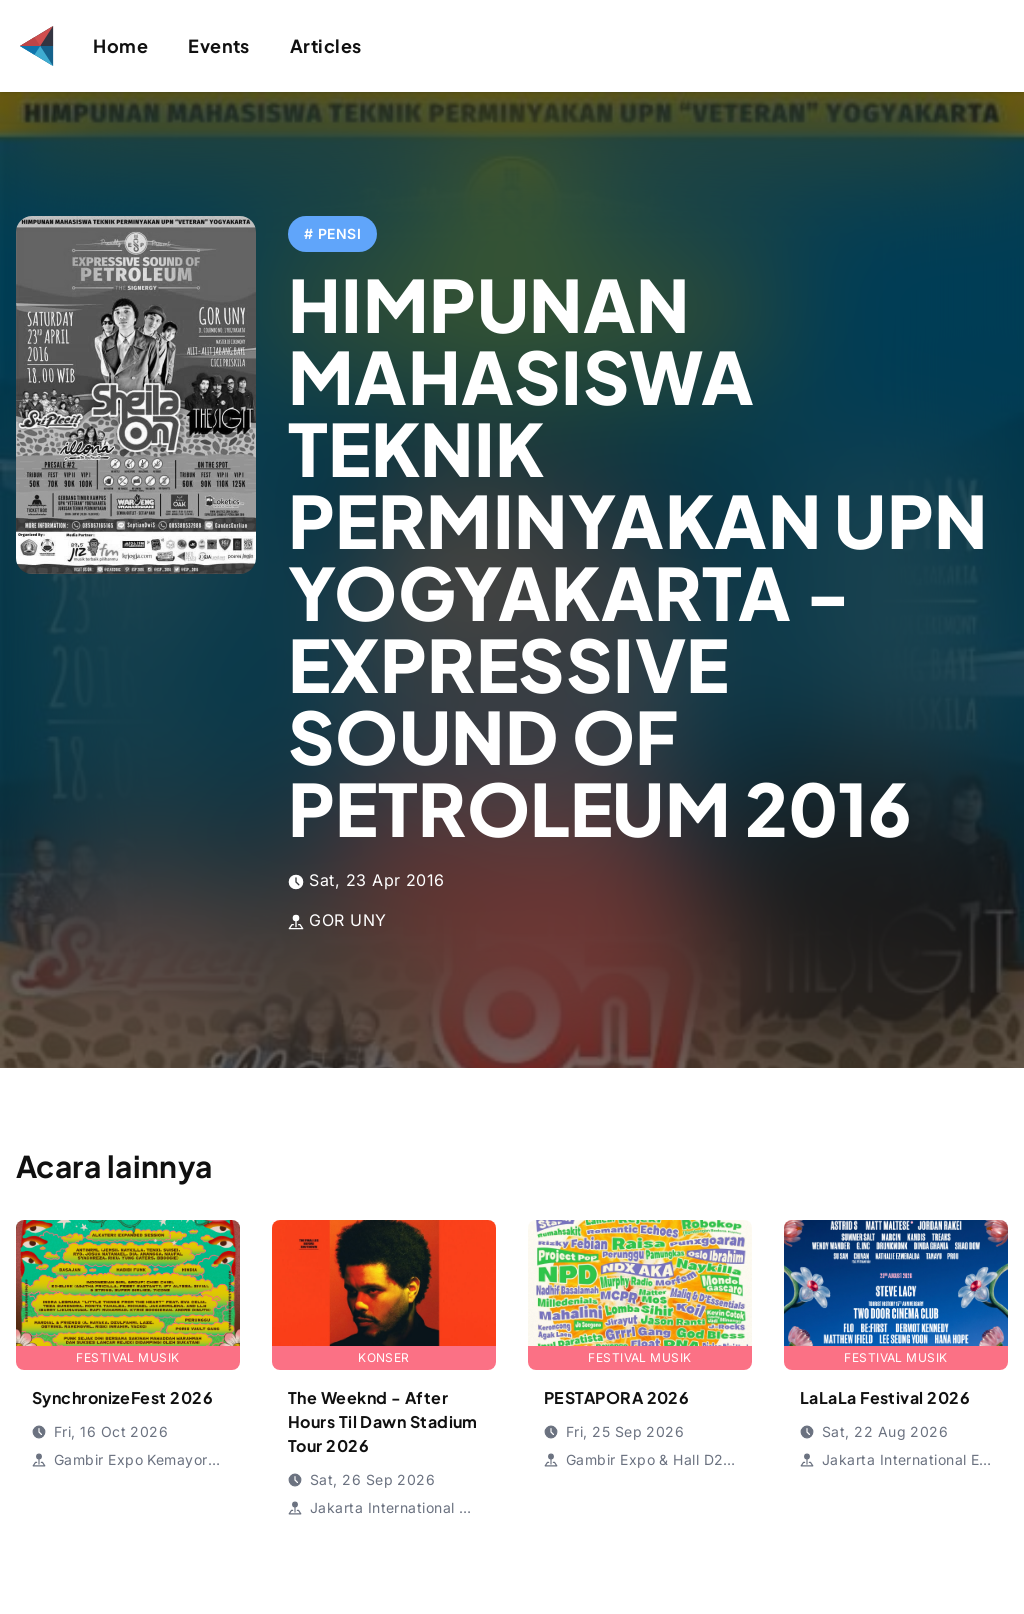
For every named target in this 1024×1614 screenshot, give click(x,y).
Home (120, 45)
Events (219, 45)
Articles (326, 45)
